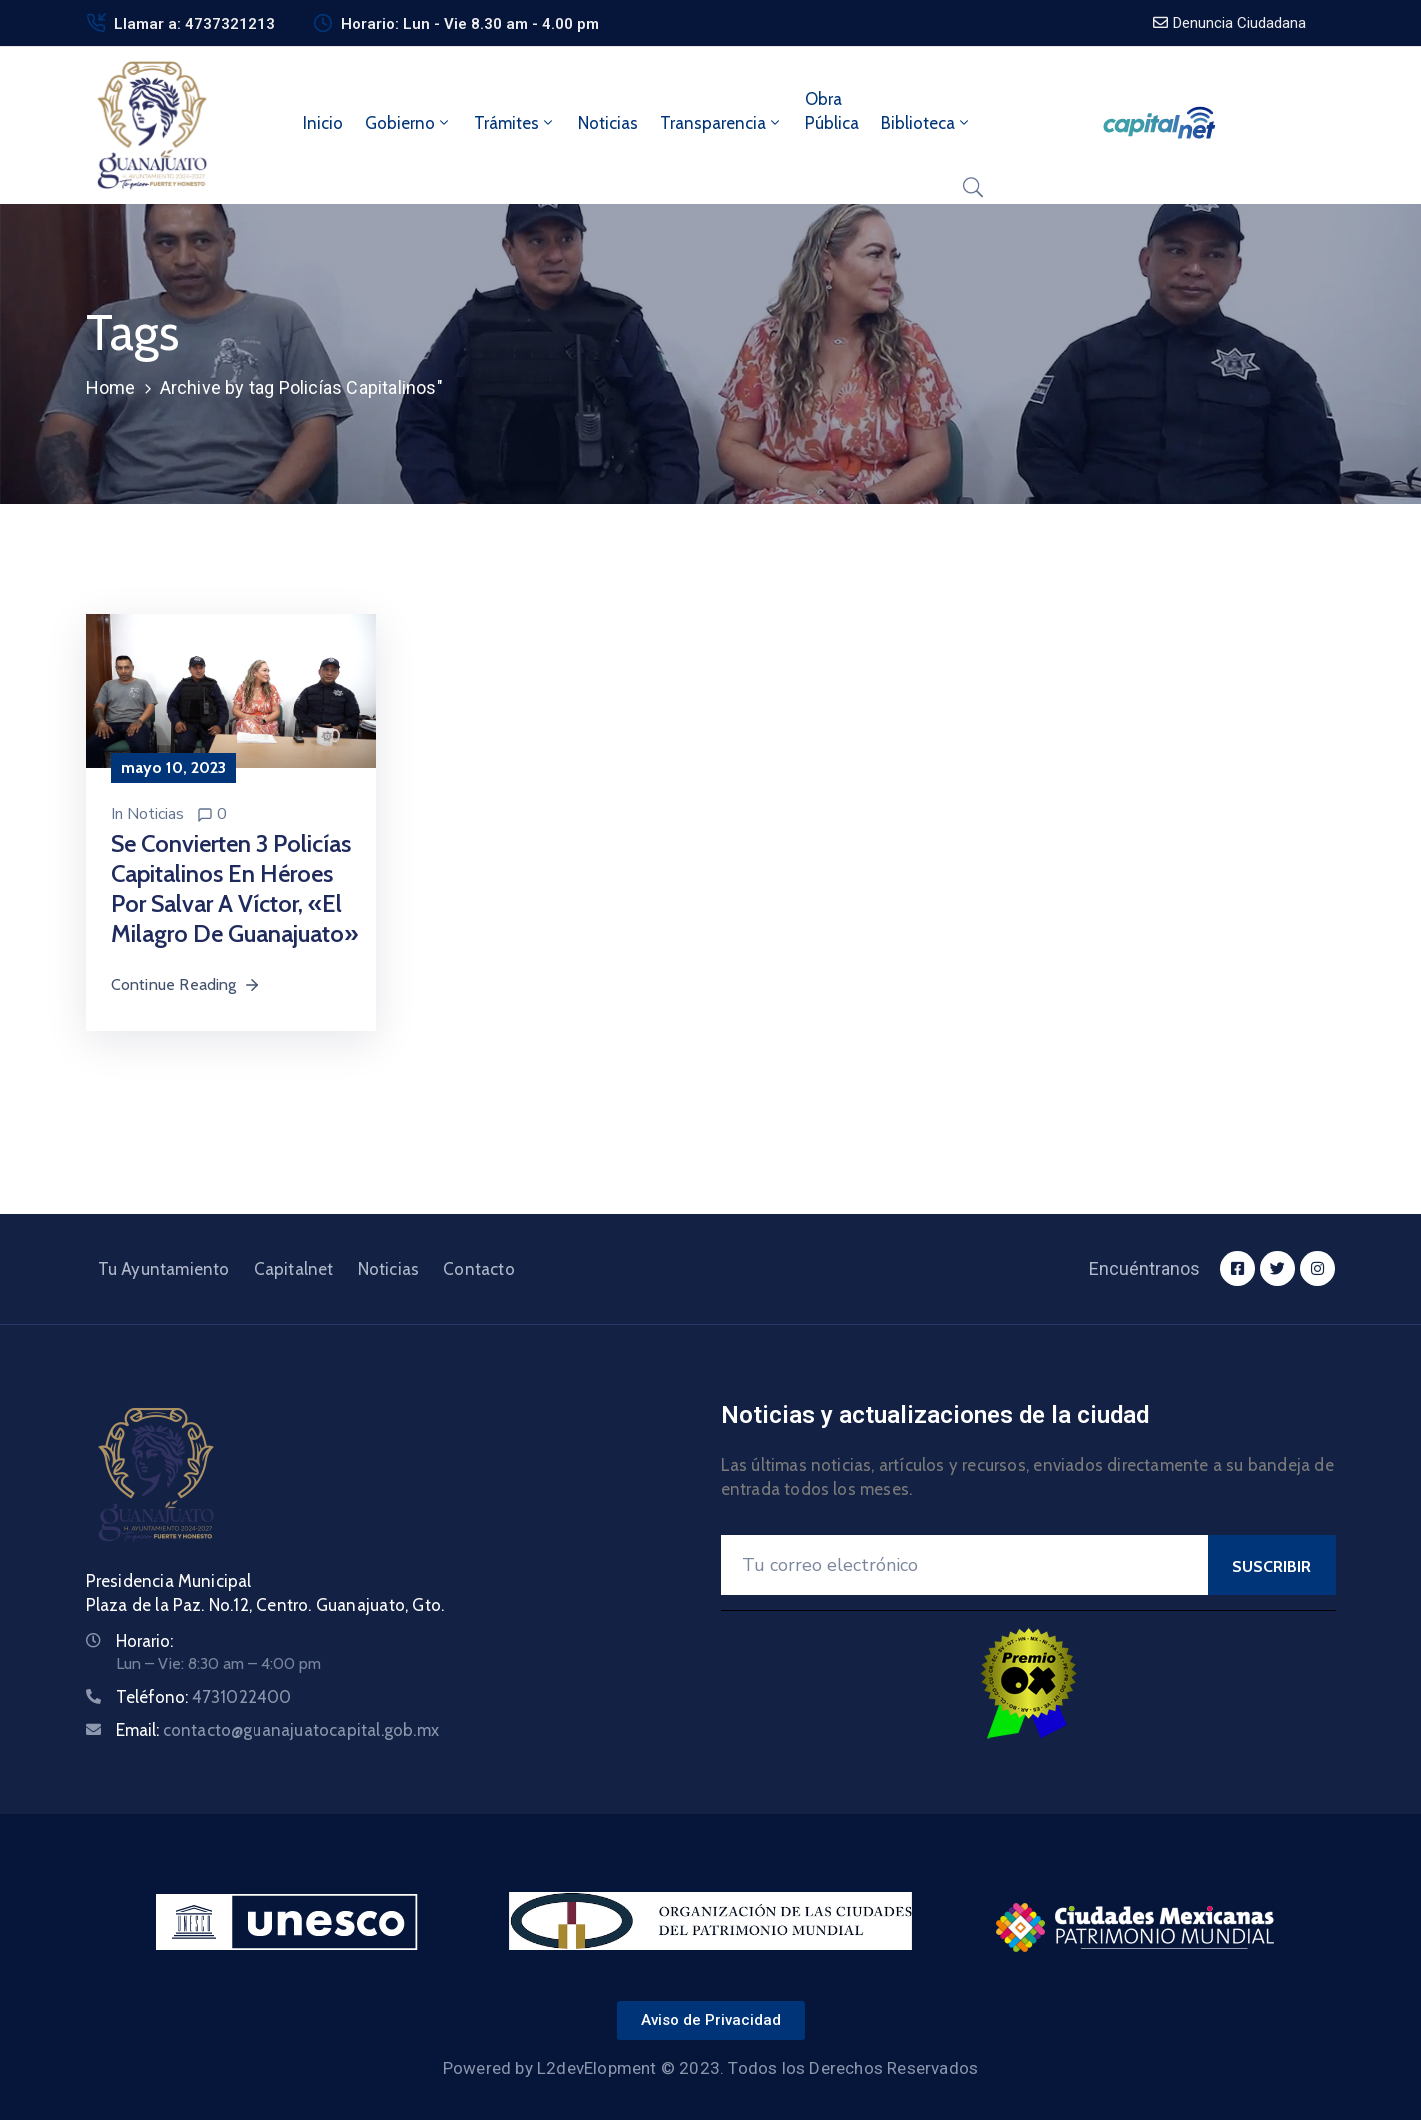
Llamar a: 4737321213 (194, 24)
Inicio (323, 123)
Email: (278, 1730)
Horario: (144, 1641)
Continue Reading (186, 984)
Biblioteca (926, 123)
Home (111, 387)
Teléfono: (204, 1697)
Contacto (479, 1269)
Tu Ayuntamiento (164, 1269)
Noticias (608, 123)
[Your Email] (964, 1565)
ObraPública (832, 111)
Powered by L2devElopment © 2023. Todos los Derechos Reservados (710, 2068)
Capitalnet (294, 1269)
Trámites (515, 123)
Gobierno (408, 123)
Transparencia (721, 123)
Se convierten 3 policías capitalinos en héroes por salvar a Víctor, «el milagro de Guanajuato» (234, 888)
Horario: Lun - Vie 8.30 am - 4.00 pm (470, 24)
